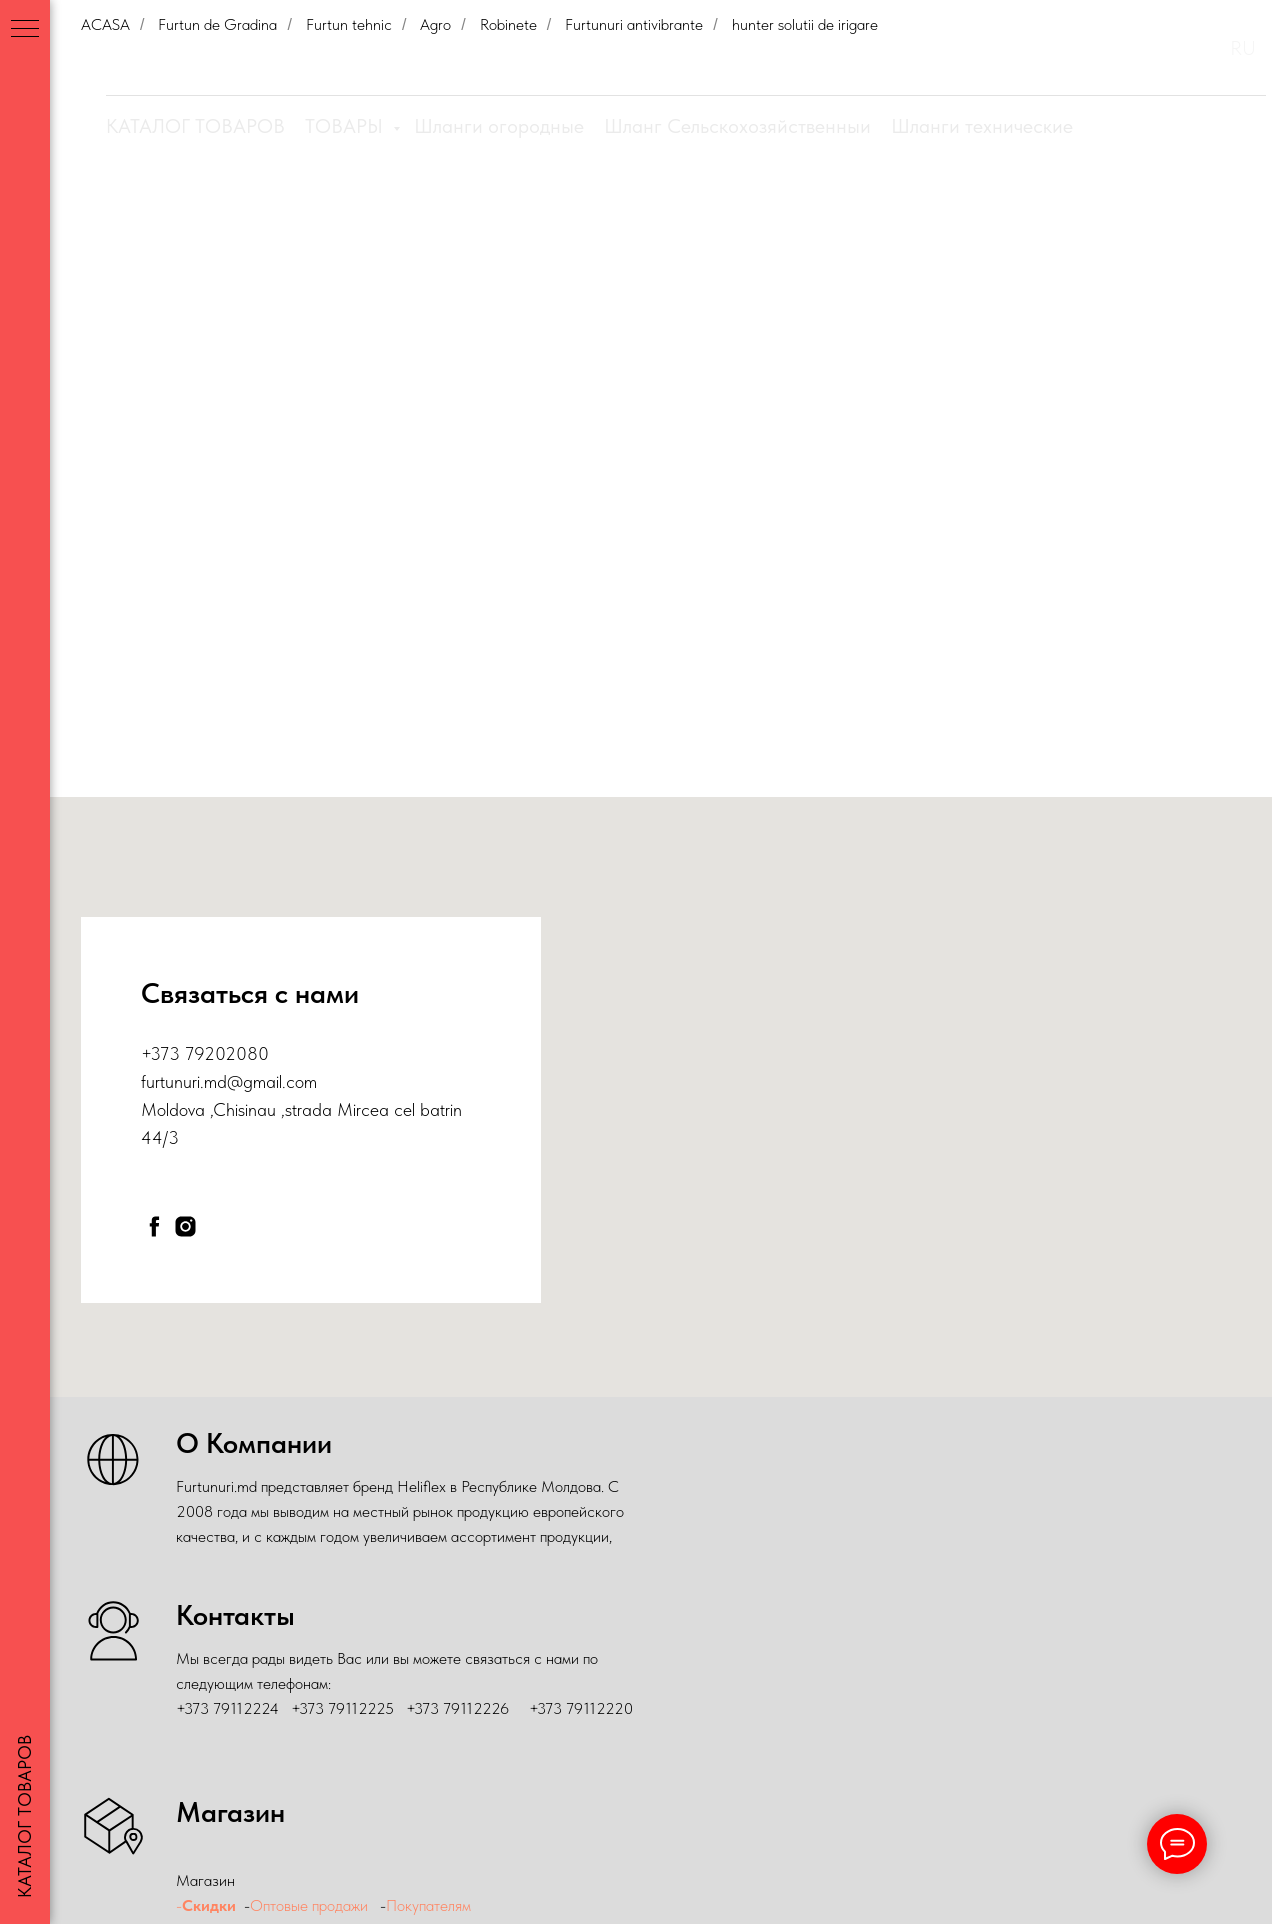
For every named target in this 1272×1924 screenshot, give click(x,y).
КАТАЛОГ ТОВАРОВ (195, 126)
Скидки (722, 48)
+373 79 (172, 1053)
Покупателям (1039, 48)
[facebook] (154, 1226)
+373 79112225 (342, 1708)
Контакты (1126, 48)
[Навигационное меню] (25, 30)
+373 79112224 (227, 1708)
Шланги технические (982, 126)
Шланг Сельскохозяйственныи (737, 126)
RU (1243, 48)
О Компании (806, 48)
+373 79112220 (581, 1708)
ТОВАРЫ (346, 126)
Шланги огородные (499, 126)
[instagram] (185, 1226)
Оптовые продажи (922, 48)
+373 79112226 (457, 1708)
